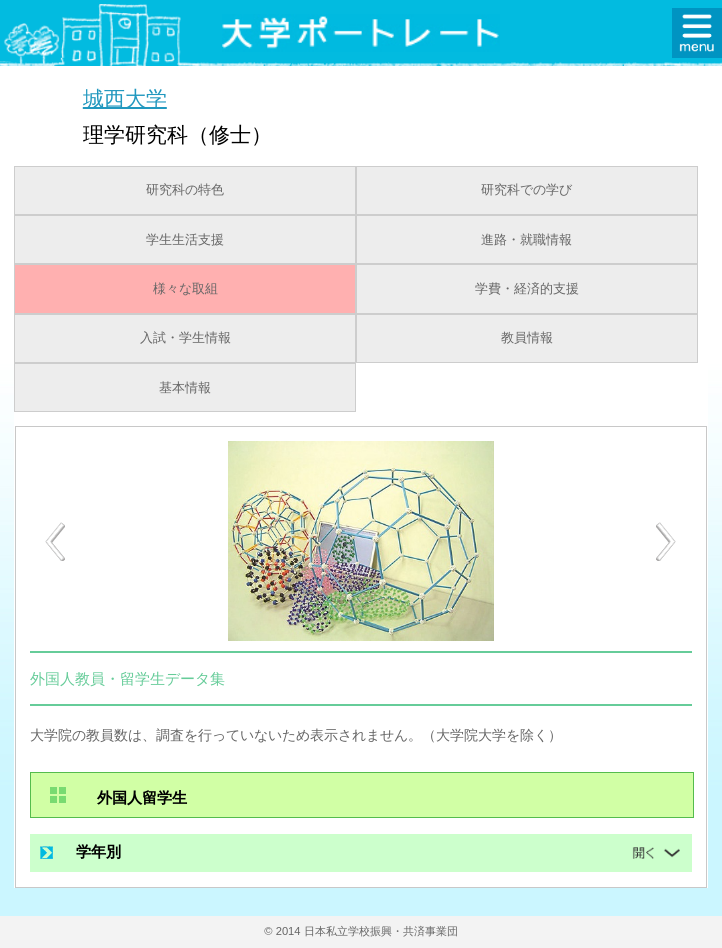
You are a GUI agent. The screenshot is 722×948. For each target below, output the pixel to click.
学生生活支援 (185, 240)
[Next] (667, 542)
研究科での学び (526, 190)
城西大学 (125, 97)
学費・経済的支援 (527, 289)
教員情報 (527, 338)
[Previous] (55, 541)
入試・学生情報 (185, 338)
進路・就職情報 (526, 240)
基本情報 (185, 388)
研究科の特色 (185, 190)
